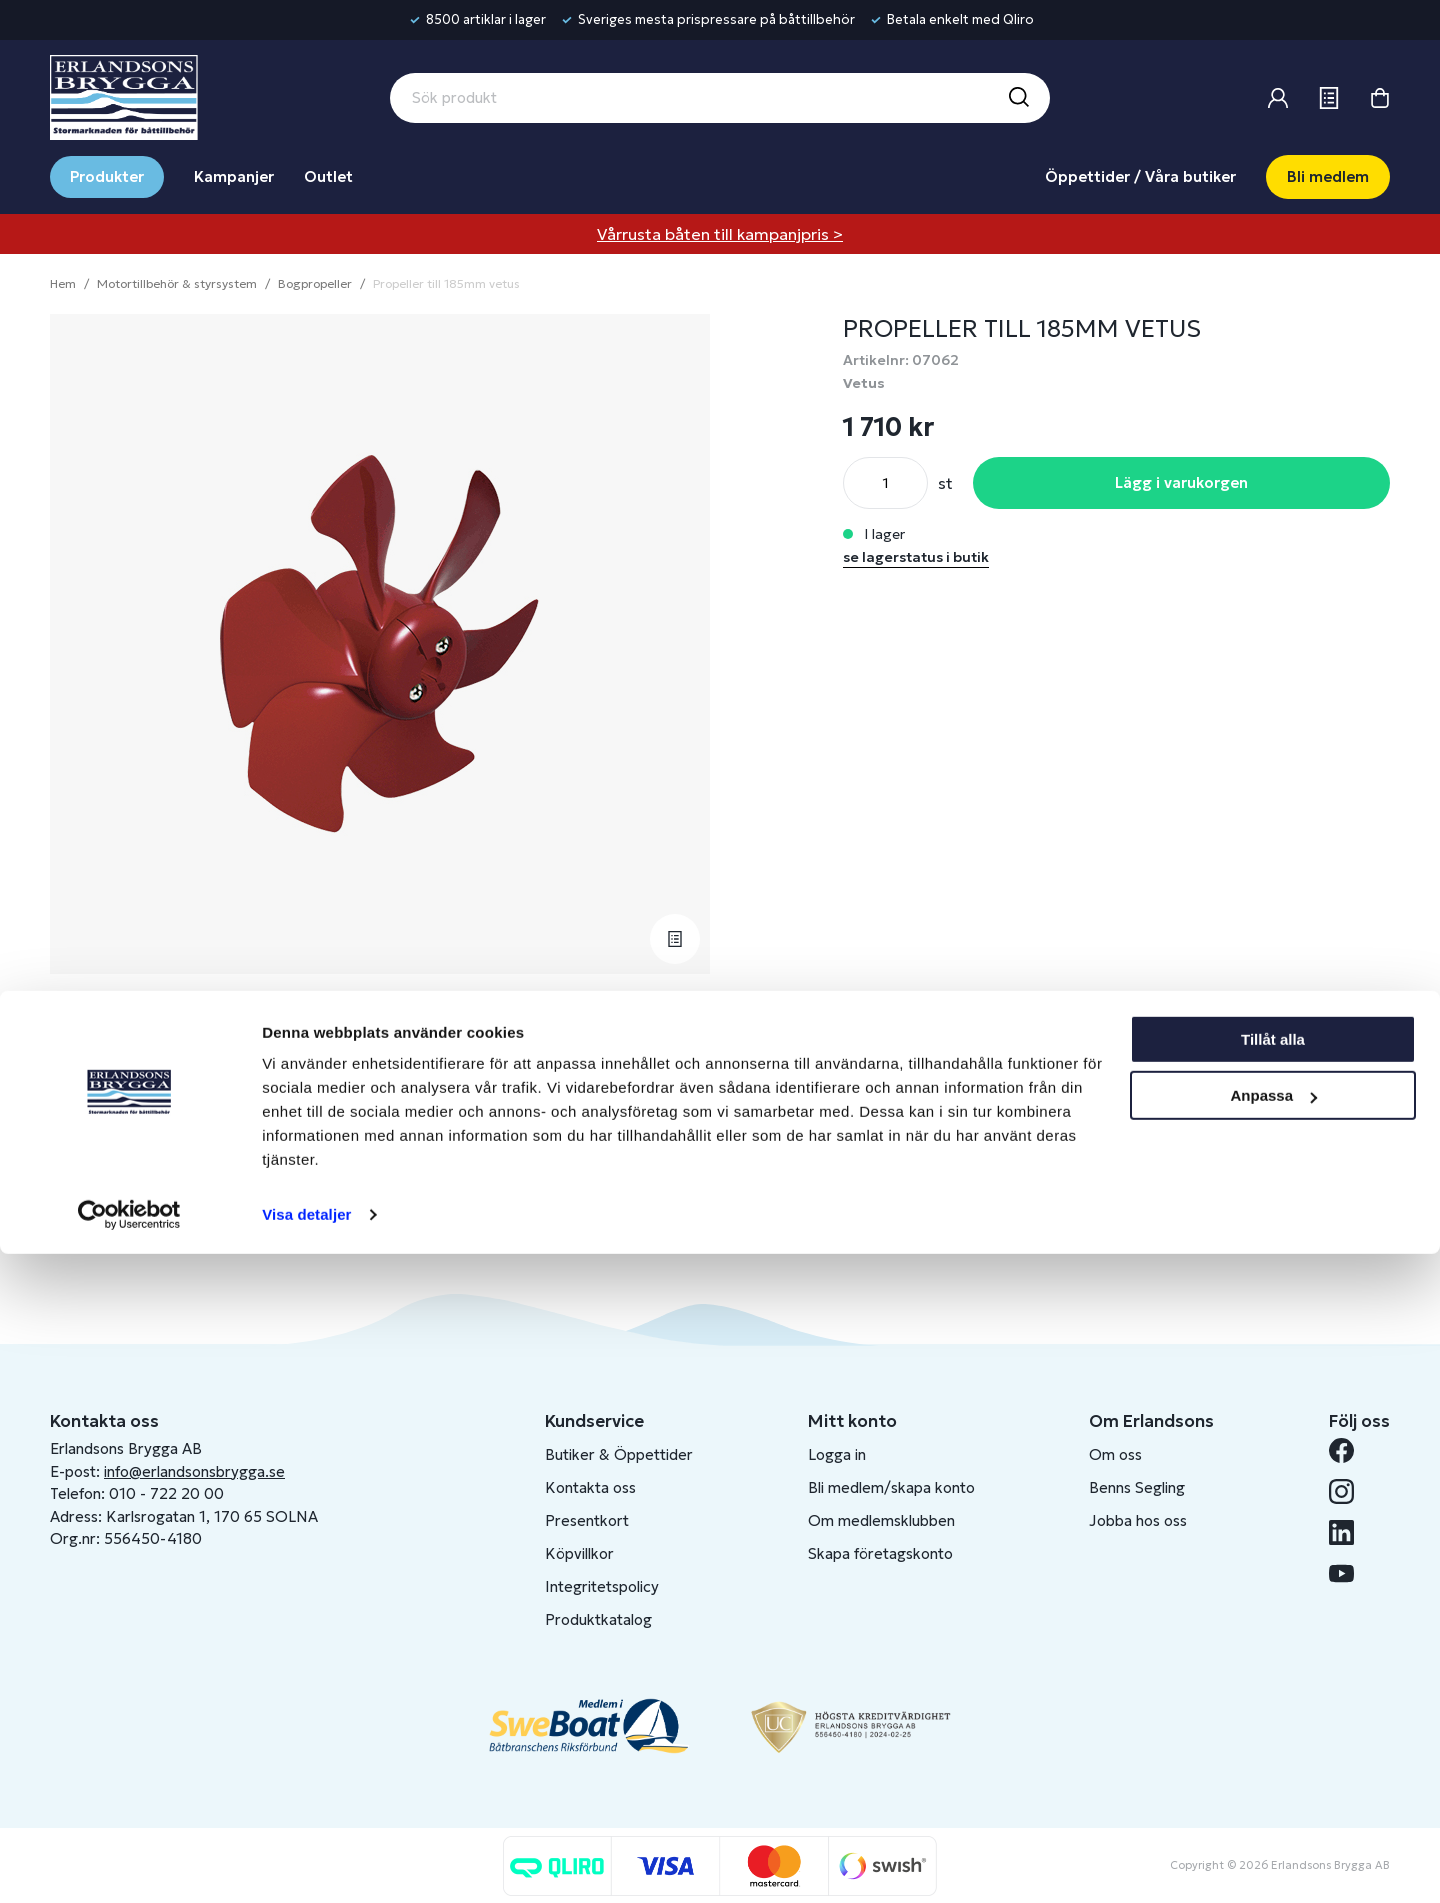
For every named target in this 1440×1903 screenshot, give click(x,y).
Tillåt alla (1273, 1688)
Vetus (864, 383)
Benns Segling (1137, 1487)
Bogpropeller (315, 283)
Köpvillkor (579, 1553)
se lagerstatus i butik (916, 557)
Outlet (328, 176)
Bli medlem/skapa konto (891, 1487)
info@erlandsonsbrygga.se (194, 1471)
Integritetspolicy (602, 1586)
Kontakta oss (590, 1487)
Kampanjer (234, 176)
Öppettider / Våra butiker (1140, 176)
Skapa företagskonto (880, 1553)
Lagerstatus (113, 1086)
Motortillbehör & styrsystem (177, 283)
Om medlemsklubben (881, 1520)
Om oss (1115, 1454)
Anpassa (1273, 1744)
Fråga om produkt (138, 1147)
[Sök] (1018, 98)
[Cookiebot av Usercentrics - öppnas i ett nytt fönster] (129, 1864)
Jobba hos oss (1138, 1520)
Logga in (837, 1454)
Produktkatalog (598, 1619)
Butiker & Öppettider (619, 1454)
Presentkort (587, 1520)
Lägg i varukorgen (1181, 482)
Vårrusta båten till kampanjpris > (720, 234)
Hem (63, 283)
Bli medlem (1328, 176)
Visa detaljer (306, 1863)
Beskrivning (111, 1025)
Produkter (107, 176)
